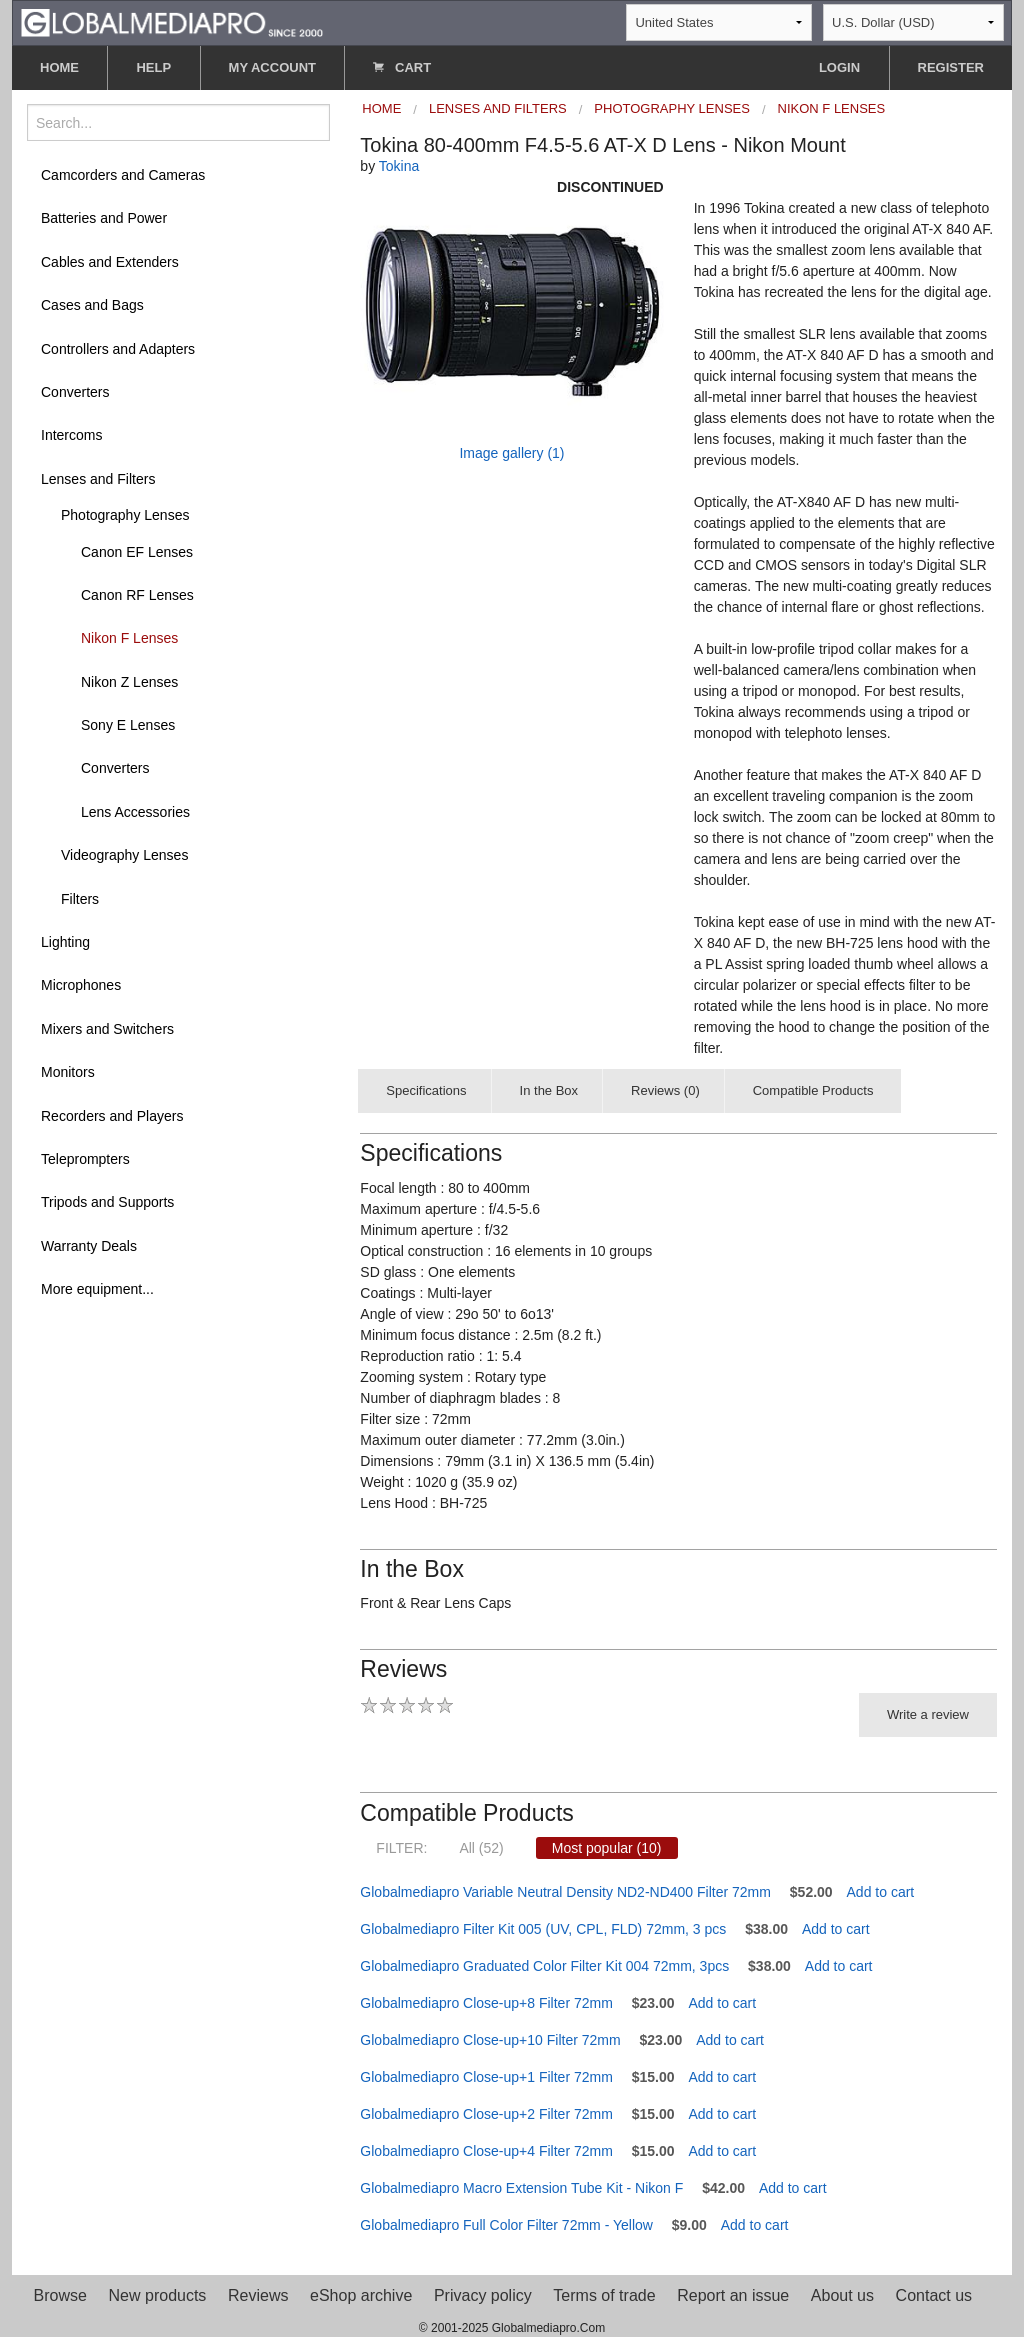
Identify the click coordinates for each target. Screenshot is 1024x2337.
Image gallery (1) (511, 453)
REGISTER (951, 67)
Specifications (426, 1090)
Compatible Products (813, 1090)
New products (158, 2295)
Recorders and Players (112, 1116)
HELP (153, 67)
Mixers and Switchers (107, 1029)
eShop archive (361, 2295)
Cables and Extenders (110, 262)
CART (402, 67)
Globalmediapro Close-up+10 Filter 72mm (490, 2040)
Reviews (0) (665, 1090)
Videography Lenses (124, 855)
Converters (75, 392)
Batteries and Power (104, 218)
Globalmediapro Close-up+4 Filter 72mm (486, 2151)
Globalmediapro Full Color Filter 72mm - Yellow (506, 2225)
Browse (60, 2295)
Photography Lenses (125, 515)
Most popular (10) (607, 1848)
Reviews (258, 2295)
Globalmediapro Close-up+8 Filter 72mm (486, 2003)
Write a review (928, 1714)
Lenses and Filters (98, 479)
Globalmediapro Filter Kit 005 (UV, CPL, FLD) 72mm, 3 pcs (543, 1929)
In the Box (549, 1090)
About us (842, 2295)
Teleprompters (85, 1159)
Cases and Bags (92, 305)
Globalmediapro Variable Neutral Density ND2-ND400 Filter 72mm (565, 1892)
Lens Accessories (135, 812)
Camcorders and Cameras (123, 175)
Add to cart (881, 1892)
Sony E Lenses (128, 725)
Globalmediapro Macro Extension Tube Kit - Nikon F (521, 2188)
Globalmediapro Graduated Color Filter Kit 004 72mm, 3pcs (544, 1966)
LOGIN (839, 67)
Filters (80, 899)
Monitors (68, 1072)
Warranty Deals (89, 1246)
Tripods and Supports (107, 1202)
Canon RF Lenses (137, 595)
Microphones (81, 985)
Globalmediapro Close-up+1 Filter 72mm (486, 2077)
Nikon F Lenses (129, 638)
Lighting (65, 942)
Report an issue (733, 2295)
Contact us (934, 2295)
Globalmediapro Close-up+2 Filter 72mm (486, 2114)
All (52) (481, 1848)
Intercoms (71, 435)
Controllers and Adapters (118, 349)
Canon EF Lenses (137, 552)
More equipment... (97, 1289)
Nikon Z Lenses (129, 682)
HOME (59, 67)
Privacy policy (483, 2295)
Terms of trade (604, 2295)
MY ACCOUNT (272, 67)
